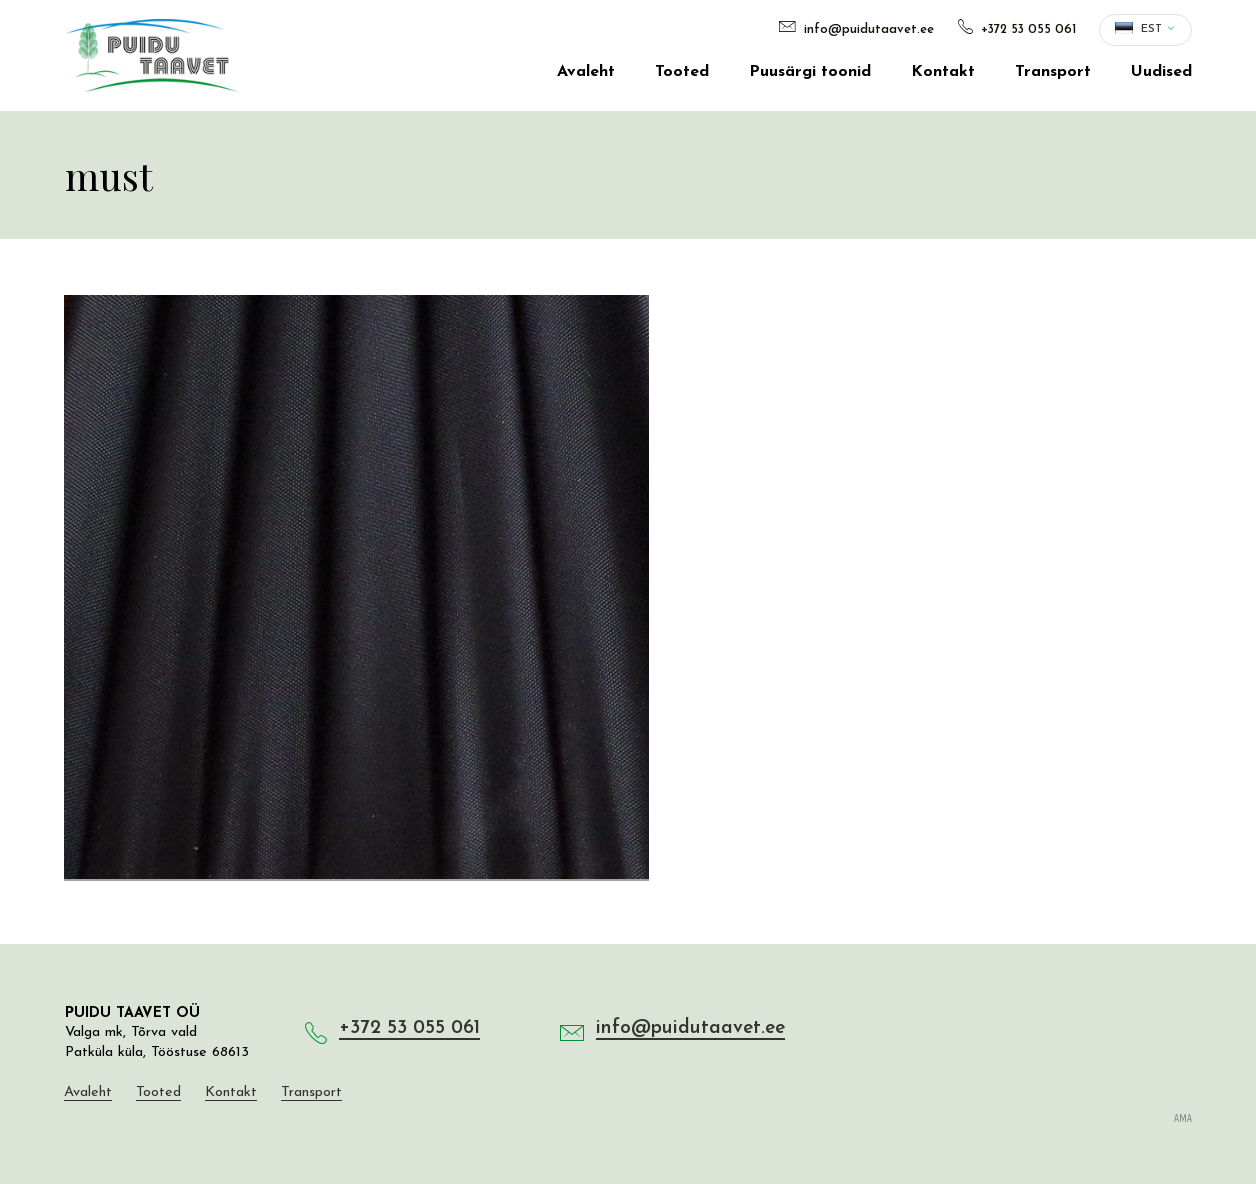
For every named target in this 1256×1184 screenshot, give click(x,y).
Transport (1053, 72)
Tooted (682, 72)
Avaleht (586, 72)
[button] (1145, 30)
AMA (1183, 1119)
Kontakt (943, 72)
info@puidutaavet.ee (856, 29)
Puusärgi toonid (810, 72)
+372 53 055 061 (1017, 29)
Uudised (1161, 72)
